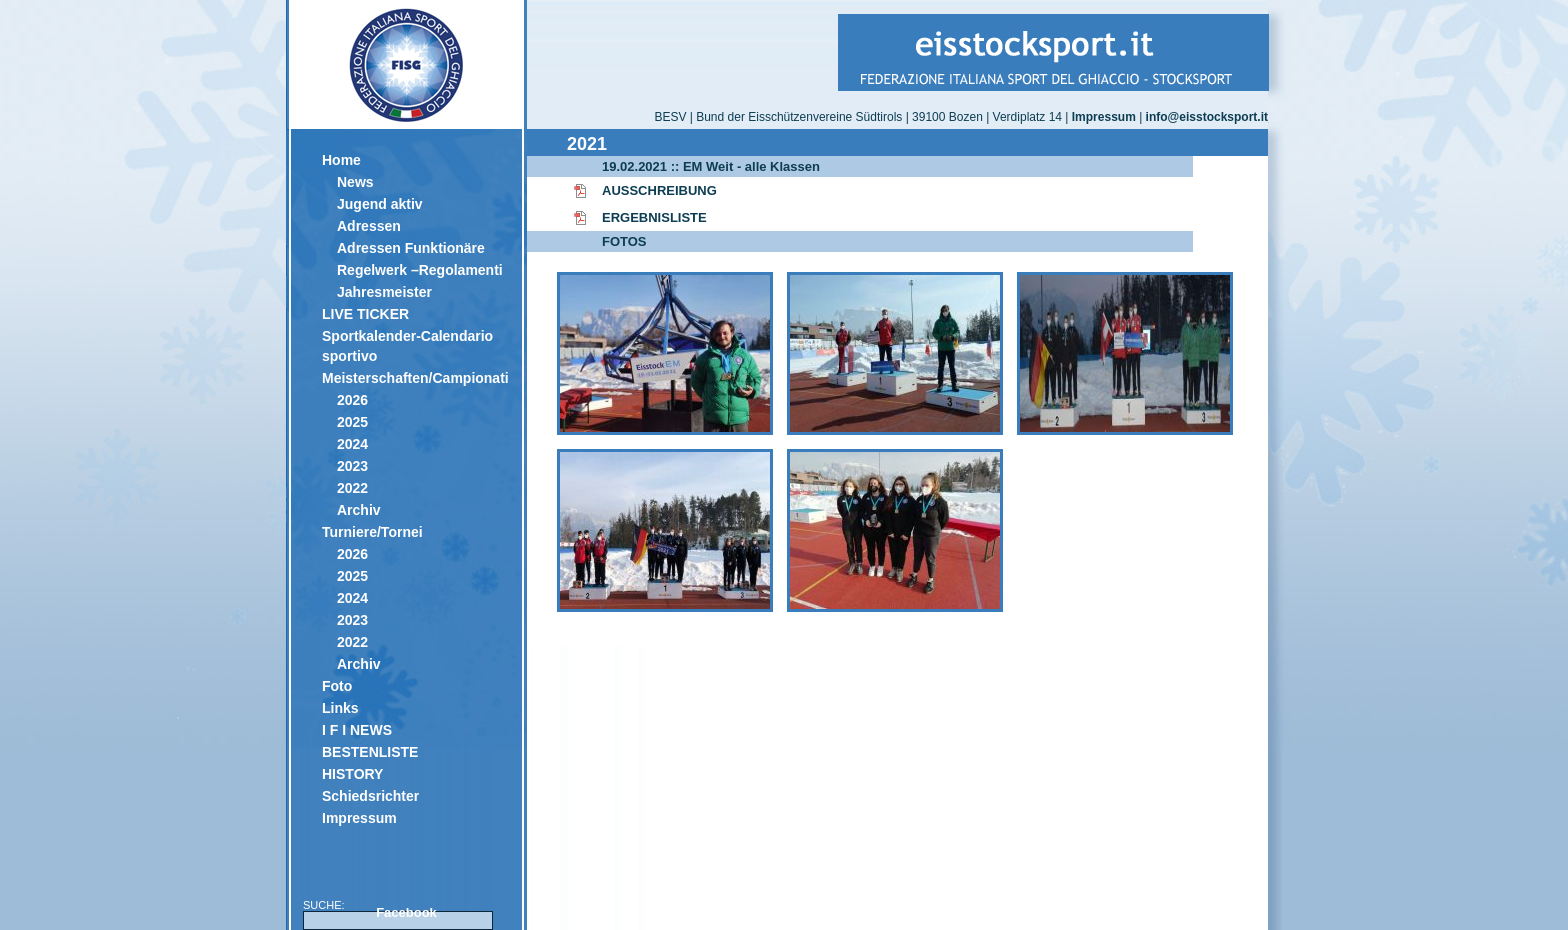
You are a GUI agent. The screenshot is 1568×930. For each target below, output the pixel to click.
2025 (352, 422)
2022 (352, 488)
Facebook (406, 912)
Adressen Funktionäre (411, 248)
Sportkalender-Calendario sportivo (407, 346)
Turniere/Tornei (372, 532)
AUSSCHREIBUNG (659, 190)
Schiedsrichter (370, 796)
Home (341, 160)
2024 (352, 444)
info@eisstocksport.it (1207, 117)
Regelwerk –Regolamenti (420, 270)
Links (340, 708)
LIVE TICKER (365, 314)
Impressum (359, 818)
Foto (337, 686)
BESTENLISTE (370, 752)
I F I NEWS (357, 730)
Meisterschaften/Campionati (414, 378)
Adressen (369, 226)
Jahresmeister (384, 292)
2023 (352, 466)
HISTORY (352, 774)
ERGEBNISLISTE (654, 217)
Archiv (359, 510)
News (355, 182)
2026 (352, 400)
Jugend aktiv (380, 204)
